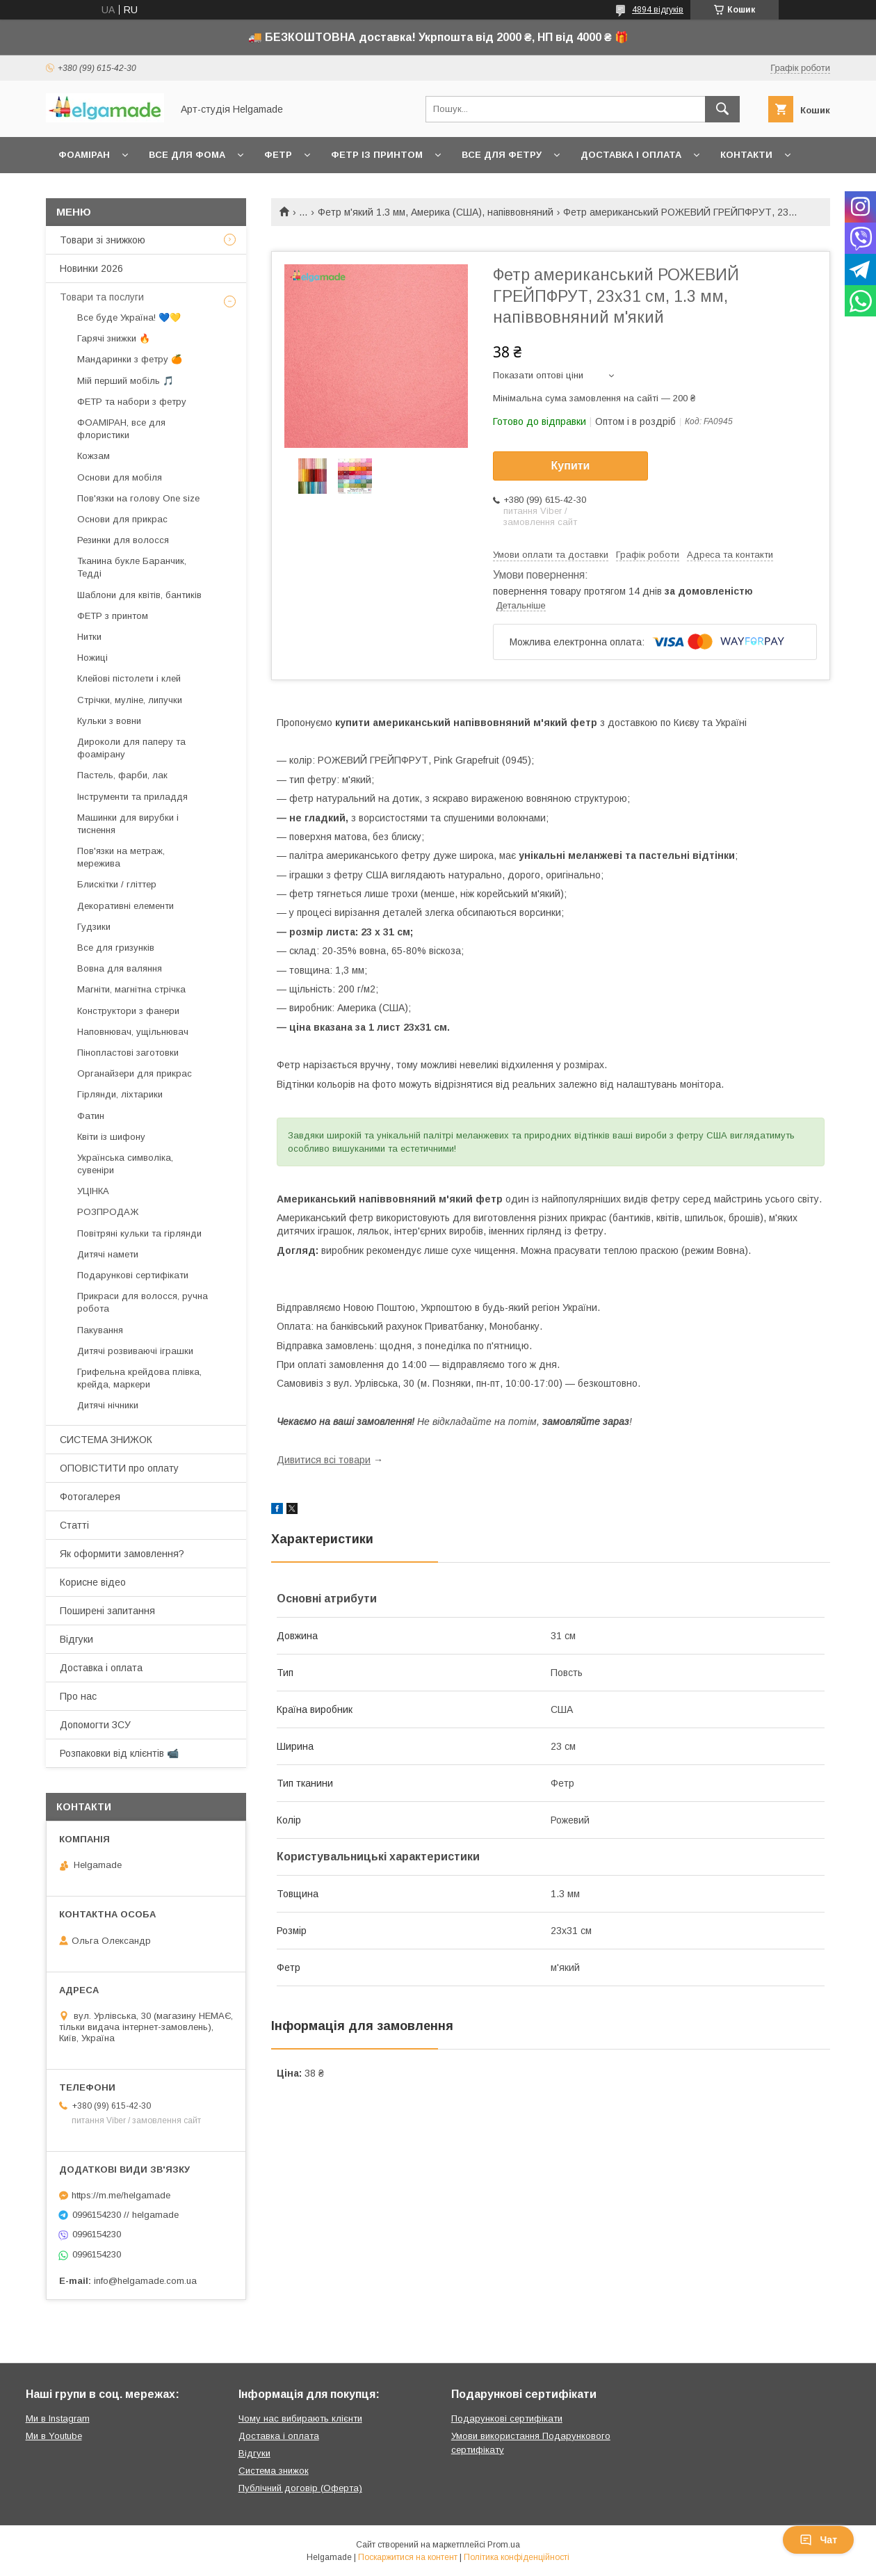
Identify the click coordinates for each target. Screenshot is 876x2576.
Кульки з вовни (109, 721)
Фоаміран (84, 155)
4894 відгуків (657, 10)
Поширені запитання (107, 1610)
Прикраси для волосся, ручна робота (142, 1302)
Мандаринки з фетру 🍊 (129, 359)
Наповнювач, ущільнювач (132, 1032)
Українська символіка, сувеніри (125, 1163)
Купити (570, 466)
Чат (818, 2540)
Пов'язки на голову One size (138, 498)
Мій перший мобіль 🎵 (125, 381)
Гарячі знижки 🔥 (113, 338)
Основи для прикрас (122, 519)
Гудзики (94, 926)
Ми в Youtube (54, 2436)
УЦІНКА (93, 1191)
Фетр (278, 155)
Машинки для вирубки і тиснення (128, 823)
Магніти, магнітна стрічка (131, 989)
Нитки (89, 636)
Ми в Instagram (58, 2418)
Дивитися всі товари (324, 1459)
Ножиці (92, 657)
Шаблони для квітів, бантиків (139, 595)
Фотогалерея (90, 1496)
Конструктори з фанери (128, 1011)
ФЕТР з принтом (112, 616)
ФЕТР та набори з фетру (131, 401)
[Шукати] (722, 109)
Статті (74, 1525)
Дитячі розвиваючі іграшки (135, 1351)
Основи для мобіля (119, 477)
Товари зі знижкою (102, 239)
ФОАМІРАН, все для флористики (121, 428)
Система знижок (273, 2470)
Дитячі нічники (107, 1405)
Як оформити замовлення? (122, 1553)
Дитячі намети (107, 1254)
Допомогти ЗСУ (95, 1724)
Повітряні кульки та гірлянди (139, 1233)
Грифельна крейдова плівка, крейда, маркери (139, 1378)
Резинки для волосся (123, 540)
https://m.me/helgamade (121, 2195)
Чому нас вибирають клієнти (300, 2418)
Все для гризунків (115, 947)
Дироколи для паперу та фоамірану (131, 747)
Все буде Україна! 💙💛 (129, 317)
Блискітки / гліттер (116, 884)
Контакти (746, 155)
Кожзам (93, 456)
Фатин (90, 1116)
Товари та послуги (102, 297)
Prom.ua (503, 2545)
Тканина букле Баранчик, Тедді (131, 567)
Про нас (78, 1696)
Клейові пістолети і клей (129, 678)
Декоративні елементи (125, 906)
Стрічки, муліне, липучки (129, 700)
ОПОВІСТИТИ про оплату (119, 1468)
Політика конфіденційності (516, 2557)
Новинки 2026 (91, 268)
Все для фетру (502, 155)
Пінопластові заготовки (128, 1052)
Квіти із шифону (111, 1137)
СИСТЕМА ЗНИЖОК (106, 1439)
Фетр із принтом (377, 155)
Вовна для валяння (119, 968)
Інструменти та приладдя (132, 796)
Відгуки (76, 1639)
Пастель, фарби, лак (122, 775)
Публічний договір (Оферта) (300, 2488)
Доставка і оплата (631, 155)
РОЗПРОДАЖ (107, 1212)
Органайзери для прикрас (134, 1073)
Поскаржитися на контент (407, 2557)
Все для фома (187, 155)
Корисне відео (93, 1582)
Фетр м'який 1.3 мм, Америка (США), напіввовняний (435, 212)
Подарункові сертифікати (132, 1275)
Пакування (100, 1330)
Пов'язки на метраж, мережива (121, 857)
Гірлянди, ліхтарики (120, 1094)
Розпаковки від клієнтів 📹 (119, 1753)
